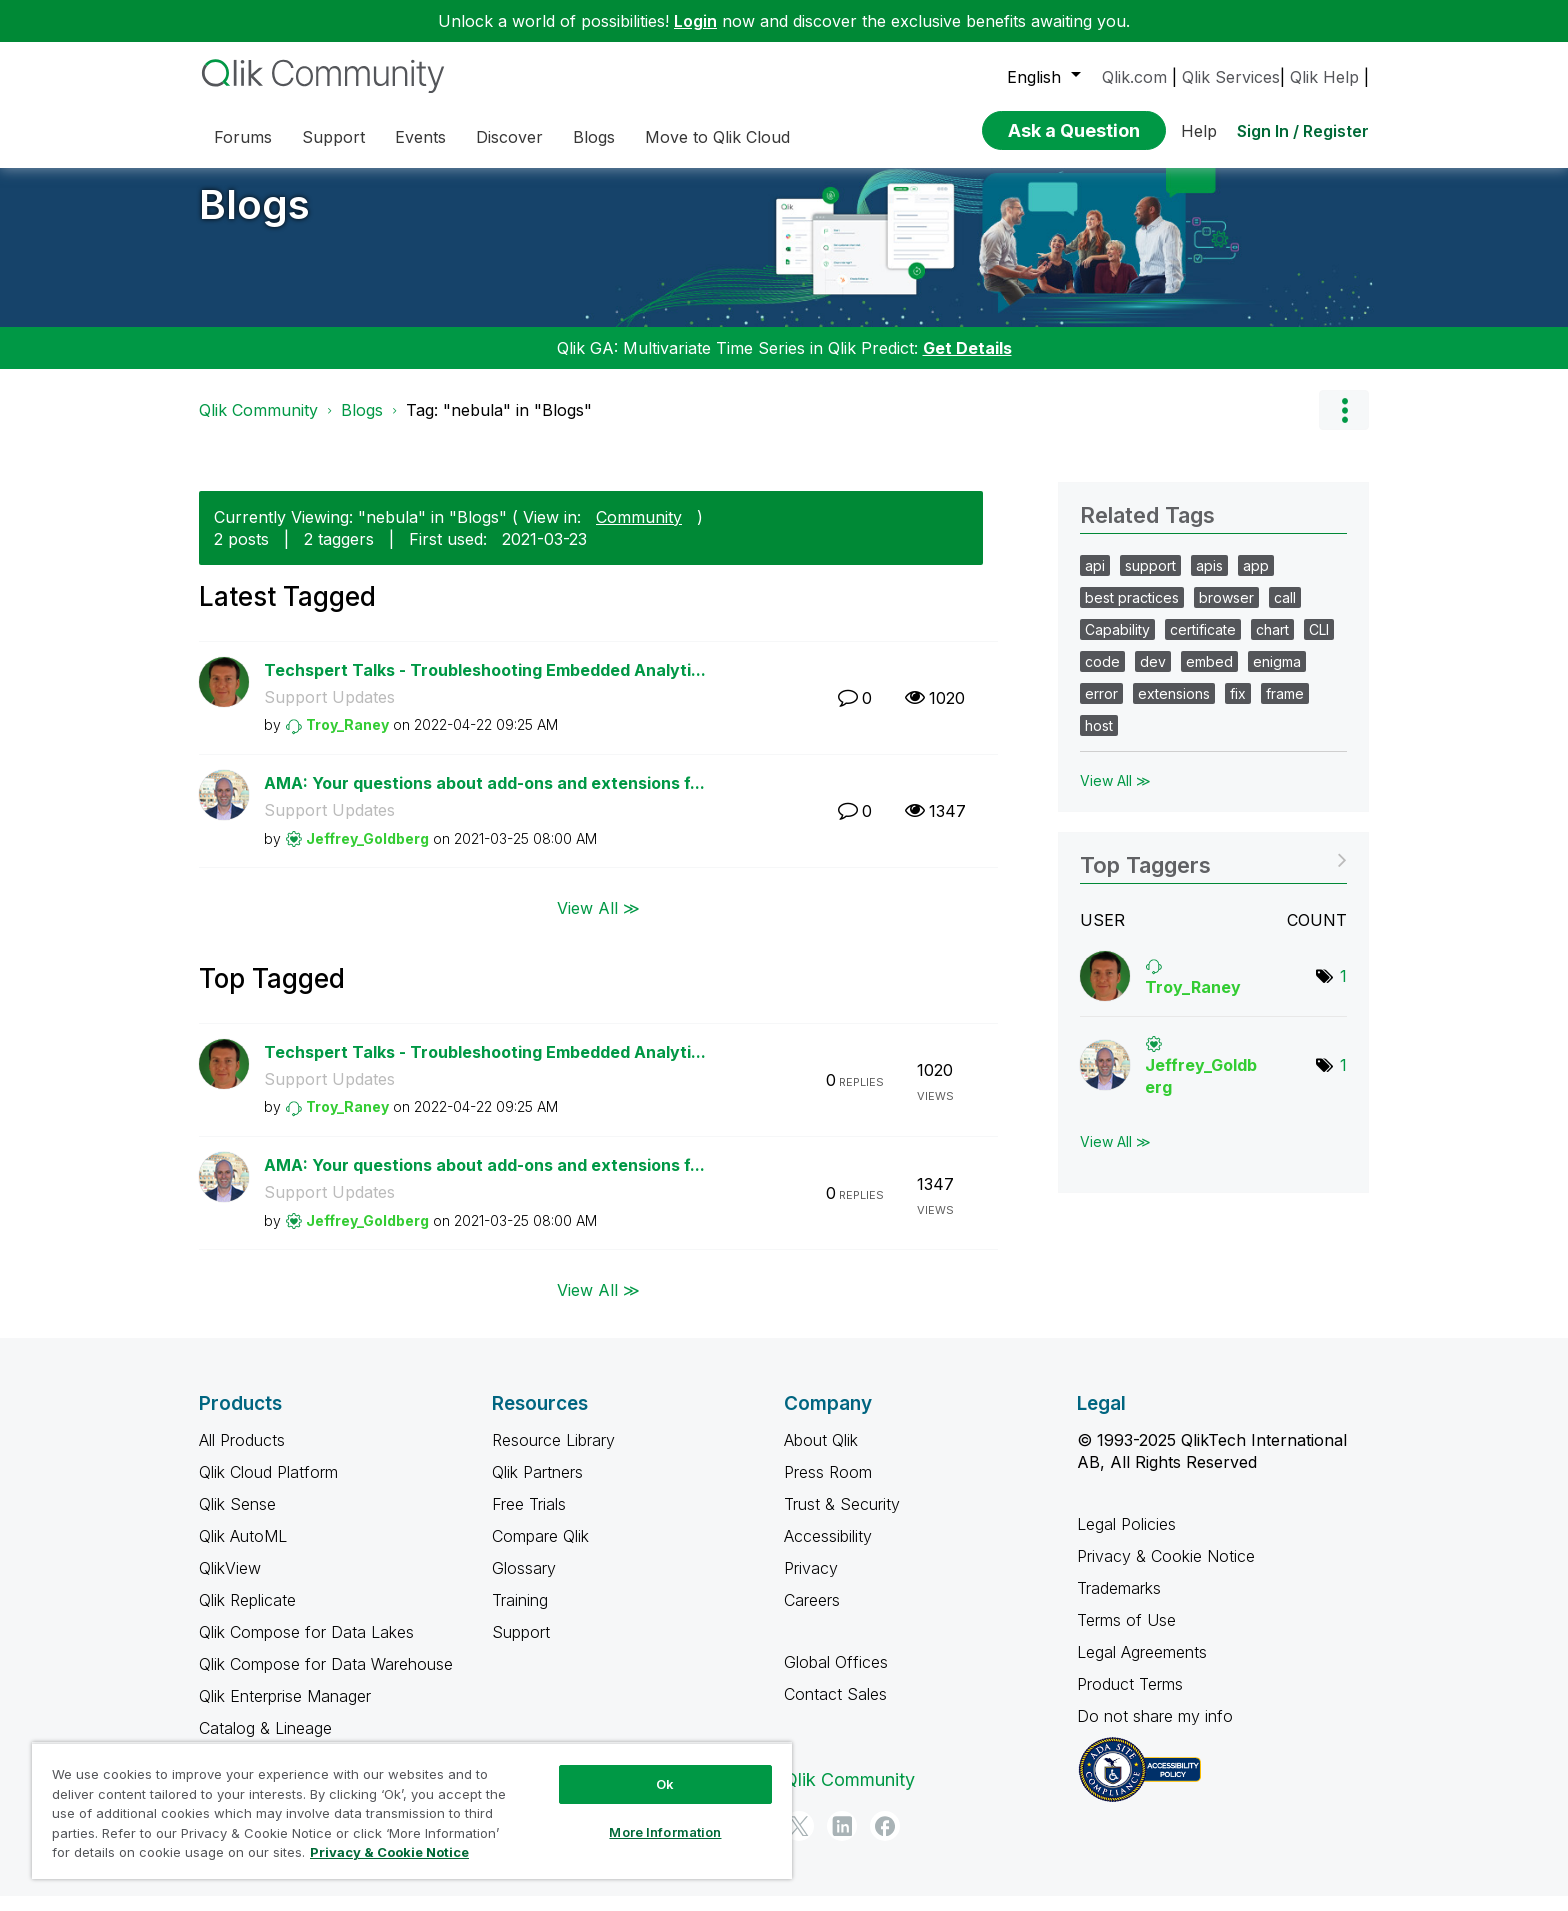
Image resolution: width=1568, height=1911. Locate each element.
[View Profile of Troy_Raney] (347, 739)
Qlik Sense (237, 1519)
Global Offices (836, 1677)
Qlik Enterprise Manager (285, 1711)
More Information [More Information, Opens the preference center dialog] (665, 1832)
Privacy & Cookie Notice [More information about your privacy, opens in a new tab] (389, 1852)
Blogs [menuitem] (594, 137)
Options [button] (1344, 425)
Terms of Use (1126, 1635)
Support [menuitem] (333, 137)
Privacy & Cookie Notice (1166, 1571)
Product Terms (1130, 1699)
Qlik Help (1324, 77)
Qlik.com (1134, 77)
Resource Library (553, 1455)
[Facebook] (885, 1841)
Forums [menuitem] (243, 137)
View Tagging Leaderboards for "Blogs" (1213, 873)
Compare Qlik (540, 1551)
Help (1199, 131)
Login (695, 21)
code (1102, 676)
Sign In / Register (1303, 131)
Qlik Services (1231, 77)
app (1256, 580)
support (1150, 580)
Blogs (254, 219)
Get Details (967, 363)
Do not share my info (1157, 1731)
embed (1209, 676)
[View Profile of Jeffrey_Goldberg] (367, 853)
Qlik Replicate (247, 1615)
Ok (665, 1784)
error (1101, 708)
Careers (812, 1615)
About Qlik (821, 1455)
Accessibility (828, 1551)
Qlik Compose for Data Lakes (306, 1647)
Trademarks (1119, 1603)
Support (521, 1647)
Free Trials (529, 1519)
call (1285, 612)
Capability (1117, 644)
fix (1238, 708)
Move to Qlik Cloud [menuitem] (717, 137)
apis (1209, 580)
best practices (1132, 612)
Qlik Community (258, 425)
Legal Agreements (1142, 1667)
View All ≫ (598, 922)
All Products (242, 1455)
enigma (1277, 676)
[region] (412, 1810)
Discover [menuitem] (509, 137)
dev (1153, 676)
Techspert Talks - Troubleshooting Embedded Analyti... (485, 685)
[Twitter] (799, 1841)
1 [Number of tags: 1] (1343, 991)
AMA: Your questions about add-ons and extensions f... (484, 798)
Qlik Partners (537, 1487)
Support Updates (329, 712)
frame (1285, 708)
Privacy (811, 1583)
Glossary (524, 1583)
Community (639, 532)
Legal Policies (1126, 1539)
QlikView (230, 1583)
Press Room (828, 1487)
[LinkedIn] (842, 1841)
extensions (1174, 708)
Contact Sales (835, 1709)
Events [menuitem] (420, 137)
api (1095, 580)
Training (520, 1615)
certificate (1203, 644)
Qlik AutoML (243, 1551)
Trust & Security (842, 1519)
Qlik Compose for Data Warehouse (326, 1679)
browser (1226, 612)
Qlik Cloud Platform (268, 1487)
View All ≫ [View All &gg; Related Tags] (1115, 795)
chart (1272, 644)
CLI (1319, 644)
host (1099, 740)
